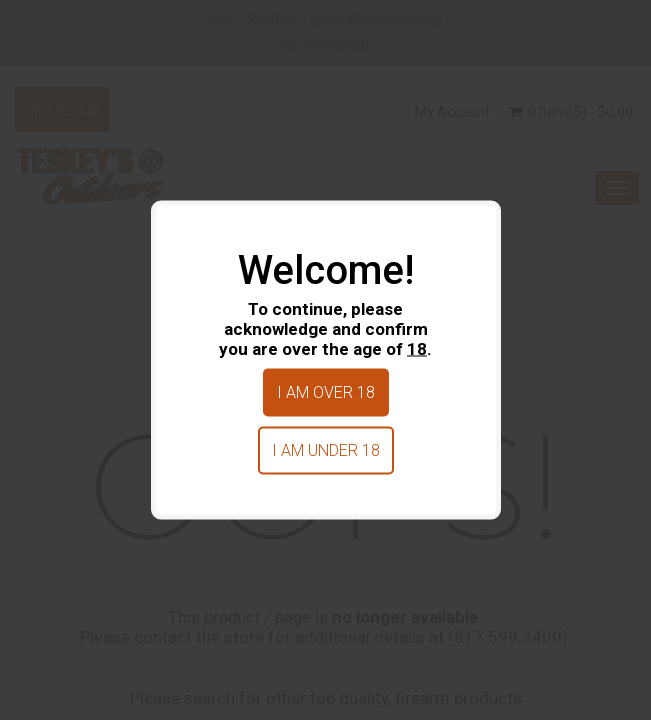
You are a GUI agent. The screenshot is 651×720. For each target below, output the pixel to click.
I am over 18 (326, 392)
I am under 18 (326, 450)
